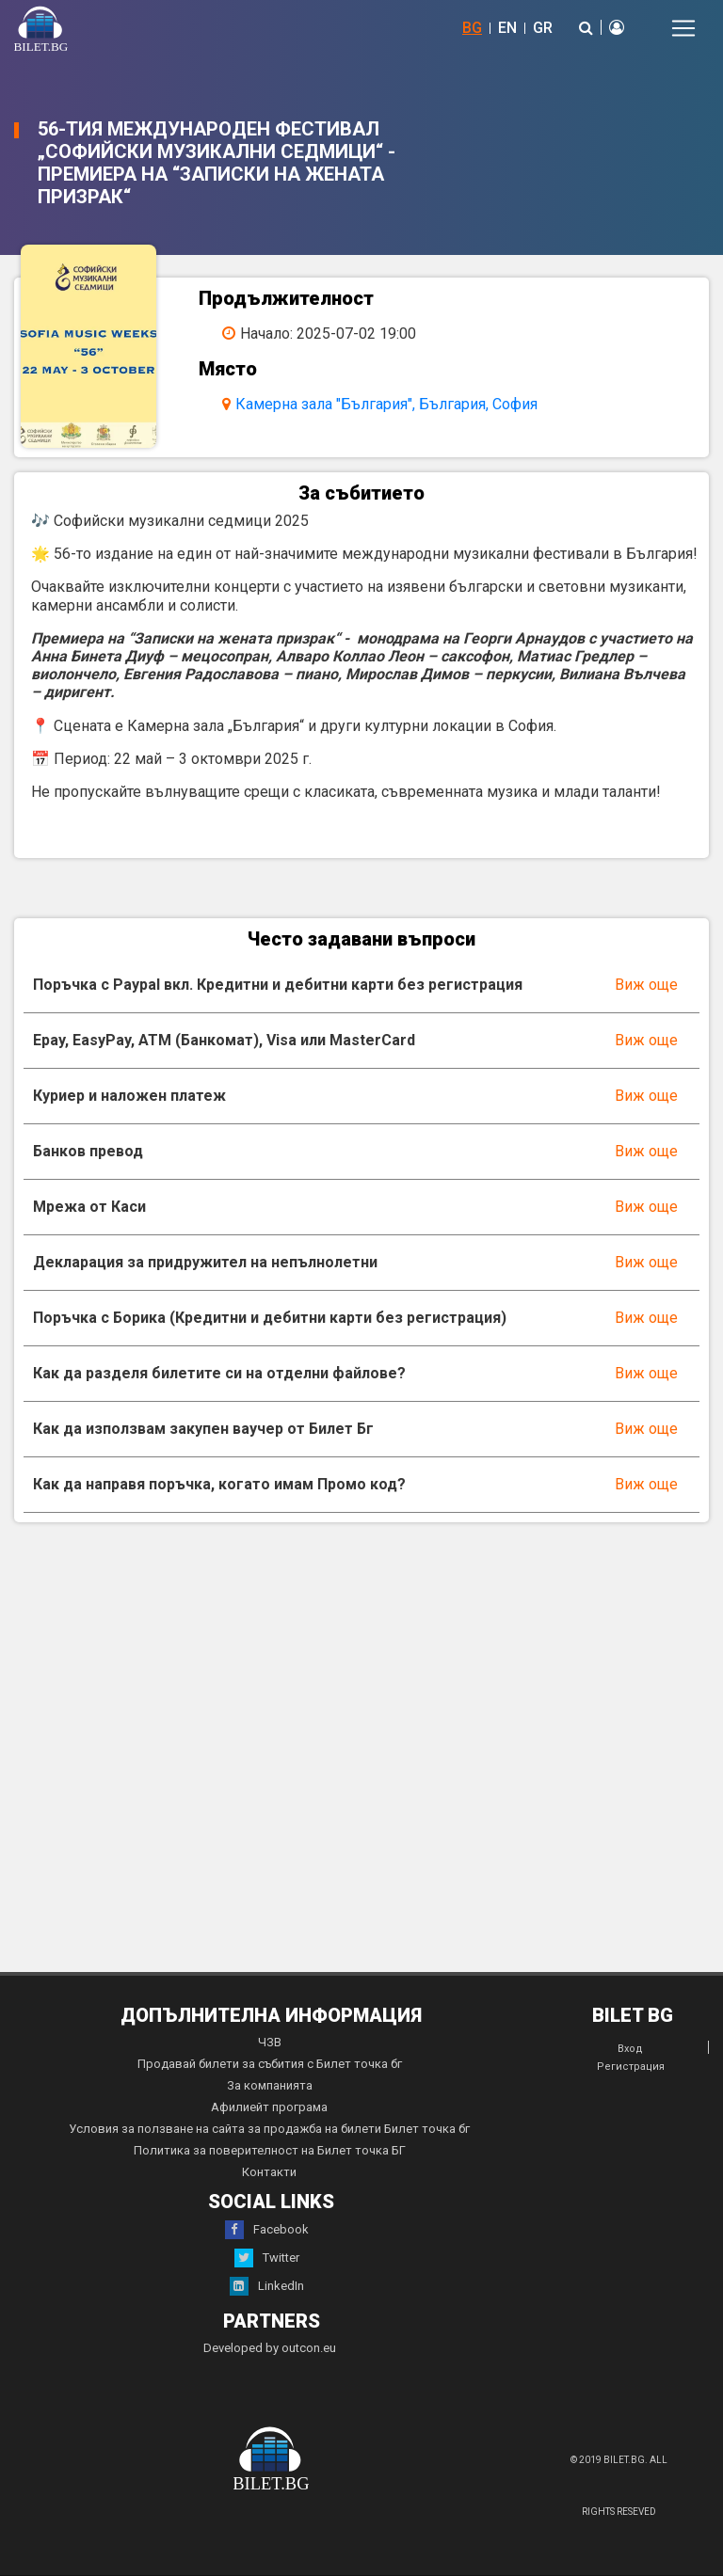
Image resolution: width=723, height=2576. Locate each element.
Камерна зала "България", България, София (386, 404)
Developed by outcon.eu (269, 2348)
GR (543, 28)
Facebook (267, 2229)
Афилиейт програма (269, 2107)
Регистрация (631, 2066)
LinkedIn (267, 2286)
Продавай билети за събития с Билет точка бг (269, 2064)
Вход (630, 2048)
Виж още (646, 985)
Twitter (266, 2258)
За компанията (270, 2085)
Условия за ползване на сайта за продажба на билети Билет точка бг (269, 2129)
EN (507, 28)
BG (472, 28)
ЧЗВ (269, 2042)
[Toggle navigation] (683, 28)
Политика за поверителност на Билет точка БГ (270, 2150)
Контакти (269, 2172)
